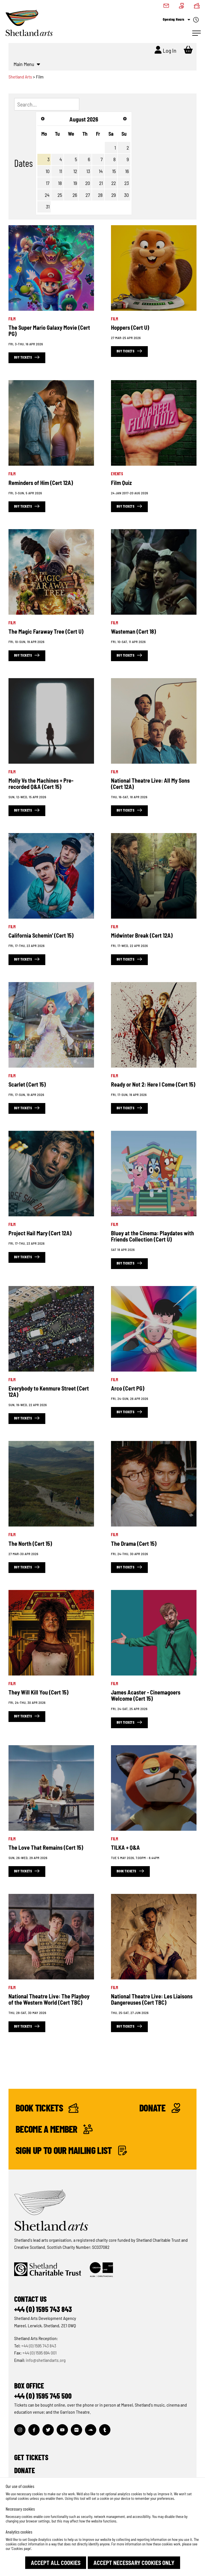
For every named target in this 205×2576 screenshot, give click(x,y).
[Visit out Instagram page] (19, 2430)
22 (113, 183)
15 (114, 171)
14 (101, 171)
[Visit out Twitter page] (48, 2430)
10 (48, 171)
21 (101, 183)
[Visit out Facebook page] (34, 2430)
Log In (165, 50)
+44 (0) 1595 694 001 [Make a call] (39, 2352)
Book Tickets (47, 2108)
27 (88, 195)
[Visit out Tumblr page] (104, 2430)
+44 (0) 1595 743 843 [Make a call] (38, 2345)
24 (47, 195)
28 (100, 195)
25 (59, 195)
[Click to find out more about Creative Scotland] (101, 2269)
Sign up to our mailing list (71, 2150)
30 (126, 195)
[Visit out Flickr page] (76, 2430)
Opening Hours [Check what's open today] (181, 20)
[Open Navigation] (196, 33)
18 (60, 183)
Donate (160, 2108)
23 (126, 183)
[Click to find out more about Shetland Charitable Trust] (47, 2269)
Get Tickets (31, 2457)
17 (48, 183)
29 (113, 195)
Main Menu (27, 64)
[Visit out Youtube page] (62, 2430)
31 (48, 206)
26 (74, 195)
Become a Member (54, 2129)
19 (75, 183)
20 (87, 183)
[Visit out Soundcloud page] (90, 2430)
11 (60, 171)
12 (75, 171)
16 (127, 171)
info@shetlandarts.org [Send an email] (46, 2360)
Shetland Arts (20, 76)
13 (88, 171)
